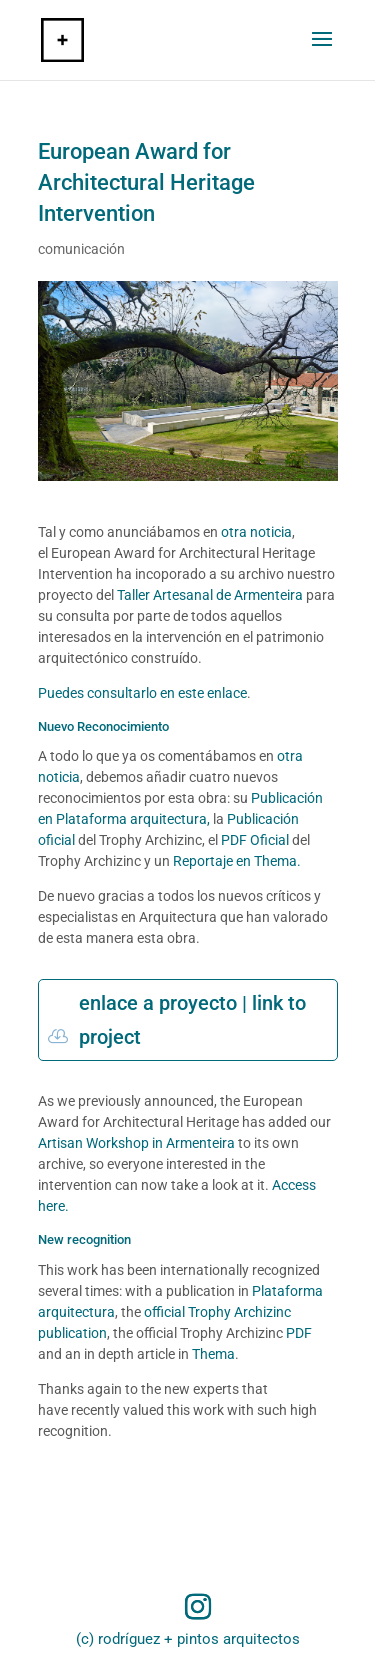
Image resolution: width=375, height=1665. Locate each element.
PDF (297, 1333)
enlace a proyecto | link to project (192, 1020)
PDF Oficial (255, 840)
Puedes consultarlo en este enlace (142, 693)
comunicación (81, 249)
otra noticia (256, 532)
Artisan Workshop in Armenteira (136, 1143)
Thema (213, 1354)
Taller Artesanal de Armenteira (210, 595)
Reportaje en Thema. (237, 861)
